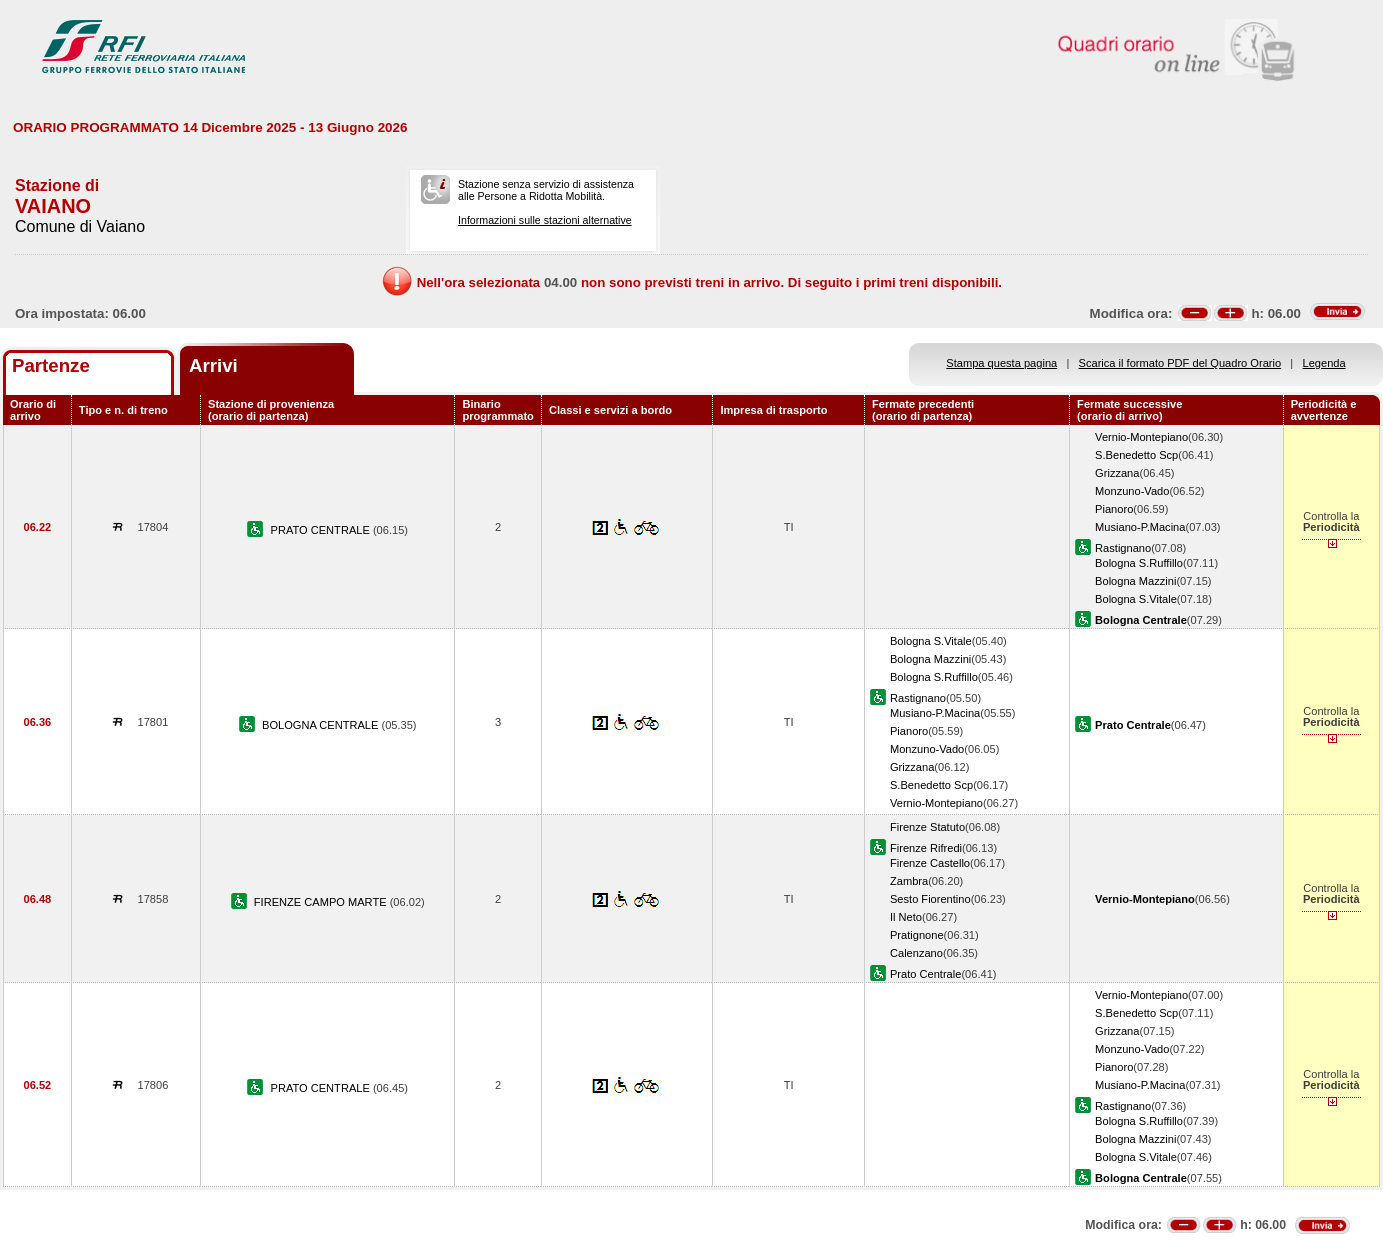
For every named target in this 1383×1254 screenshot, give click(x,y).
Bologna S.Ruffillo (1139, 563)
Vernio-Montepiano (1141, 437)
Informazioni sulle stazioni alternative (545, 220)
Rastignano (1123, 548)
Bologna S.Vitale (1136, 599)
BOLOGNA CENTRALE (321, 725)
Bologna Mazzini (1135, 581)
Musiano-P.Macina (1140, 527)
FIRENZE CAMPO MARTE (322, 902)
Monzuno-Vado (1132, 491)
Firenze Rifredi (926, 848)
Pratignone (917, 935)
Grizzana (1117, 473)
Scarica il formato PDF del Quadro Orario (1180, 363)
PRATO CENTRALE (322, 530)
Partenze (51, 365)
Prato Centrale (925, 974)
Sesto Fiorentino (930, 899)
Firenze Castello (930, 863)
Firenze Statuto (927, 827)
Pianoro (1114, 509)
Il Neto (906, 917)
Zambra (909, 881)
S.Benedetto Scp (1136, 455)
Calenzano (916, 953)
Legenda (1324, 363)
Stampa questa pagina (1001, 363)
